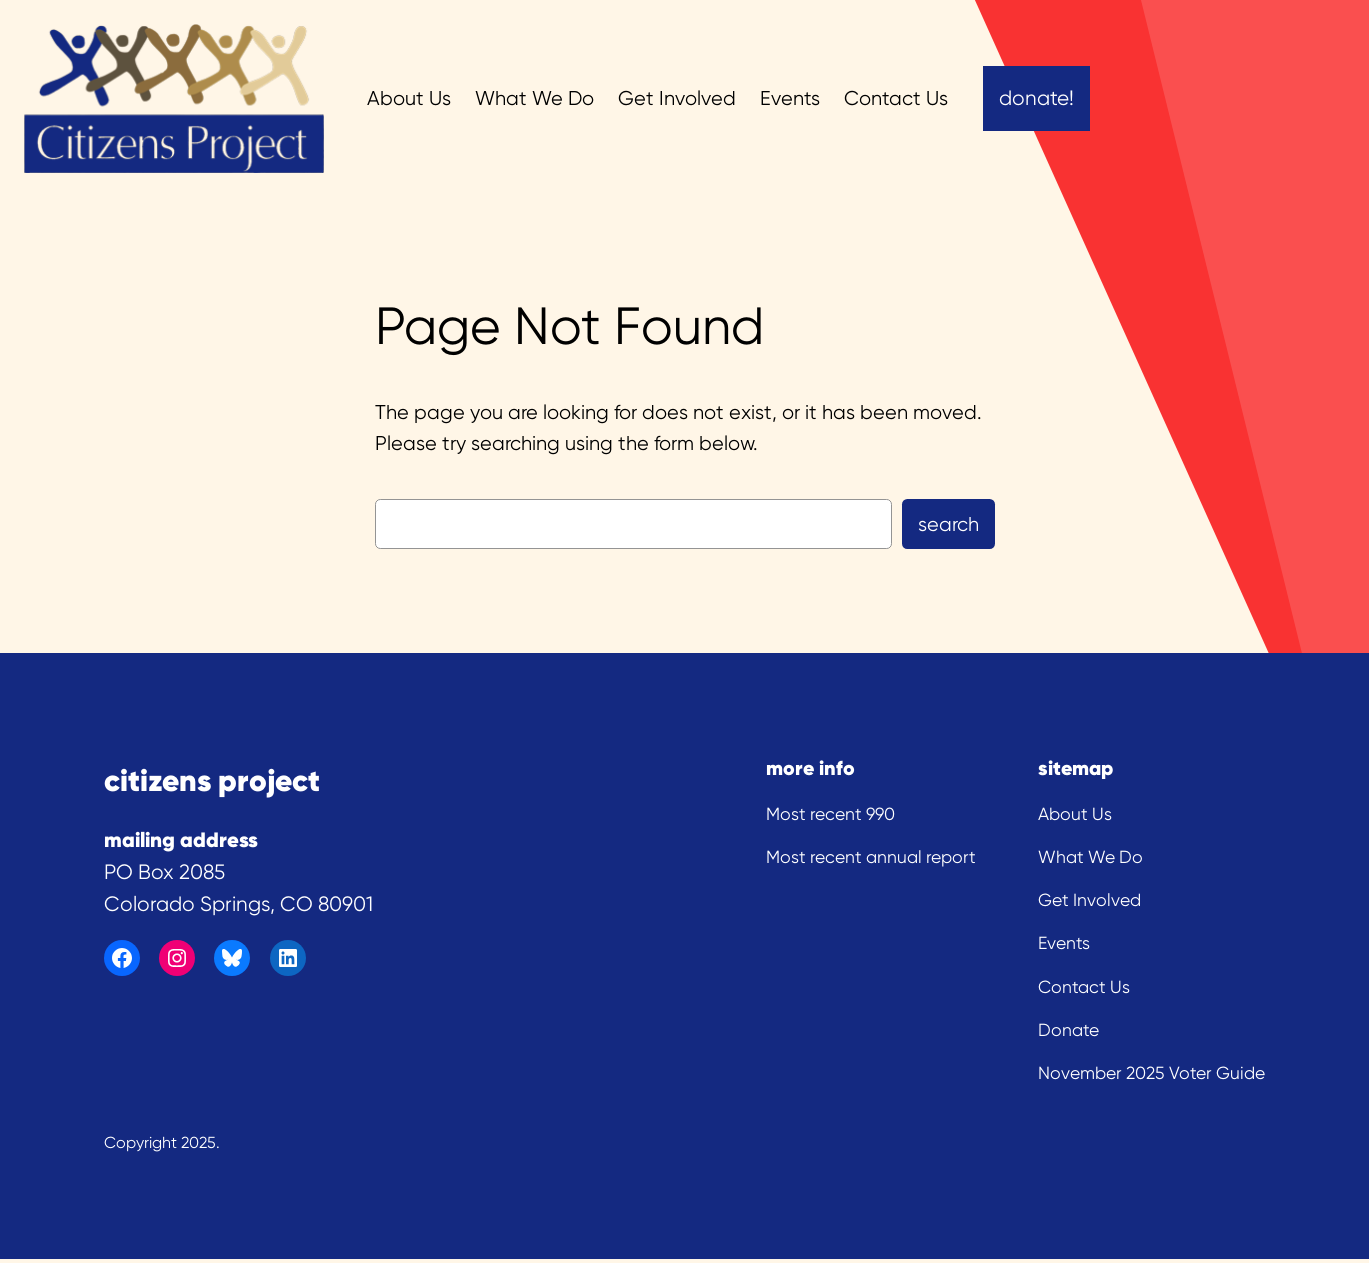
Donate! (1036, 98)
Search (948, 524)
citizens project (212, 780)
